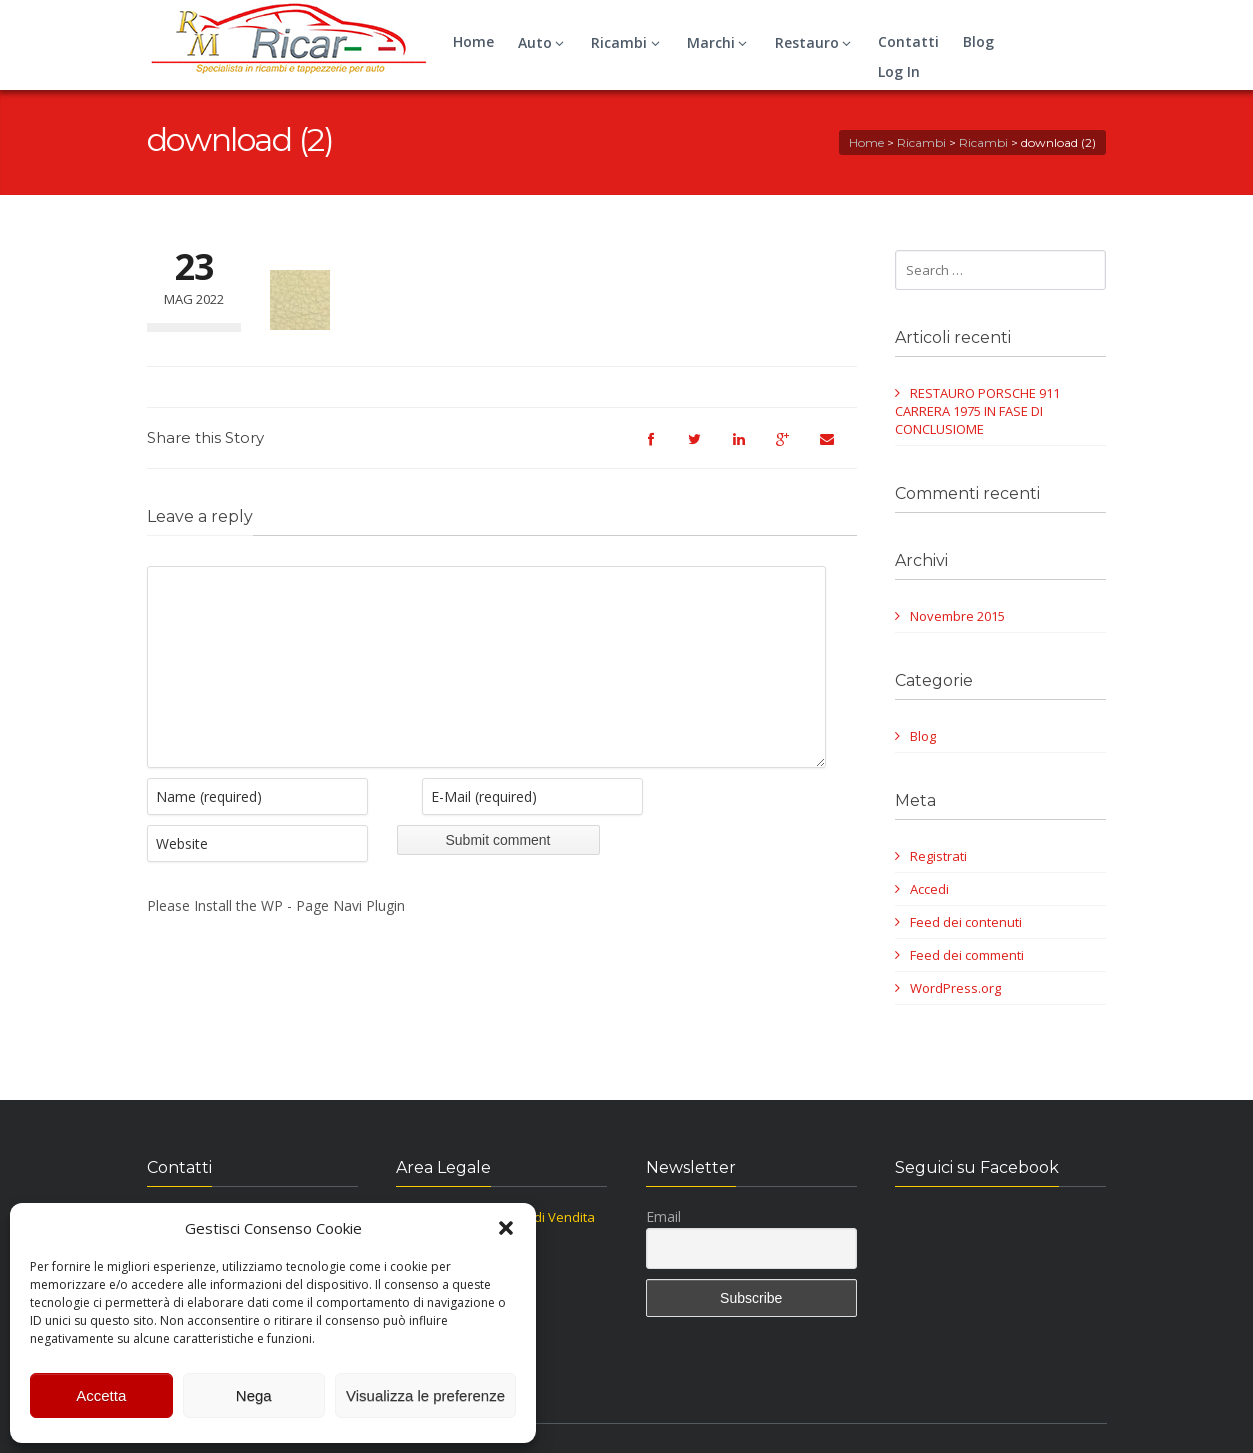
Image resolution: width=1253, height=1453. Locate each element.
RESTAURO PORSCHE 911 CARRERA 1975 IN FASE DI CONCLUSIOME (977, 411)
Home (473, 41)
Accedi (929, 889)
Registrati (938, 856)
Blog (978, 41)
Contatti (908, 41)
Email (663, 1216)
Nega (254, 1395)
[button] (506, 1228)
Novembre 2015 (957, 616)
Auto (544, 42)
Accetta (101, 1395)
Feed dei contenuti (966, 922)
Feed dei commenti (967, 955)
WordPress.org (955, 988)
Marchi (720, 42)
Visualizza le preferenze (425, 1395)
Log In (899, 71)
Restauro (816, 42)
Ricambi (628, 42)
